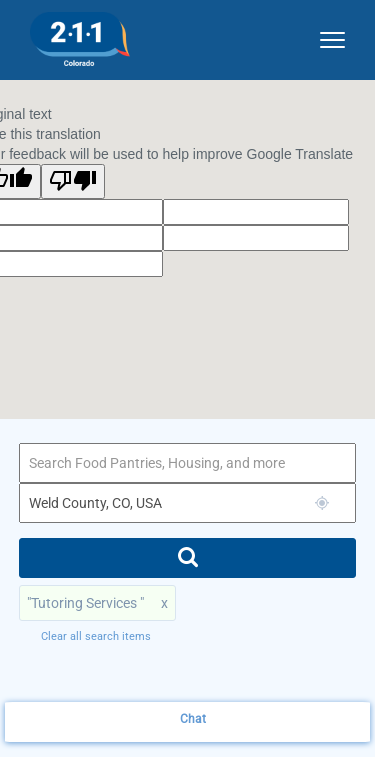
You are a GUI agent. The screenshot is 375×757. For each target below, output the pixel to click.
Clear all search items (96, 636)
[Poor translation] (73, 181)
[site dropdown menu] (325, 36)
